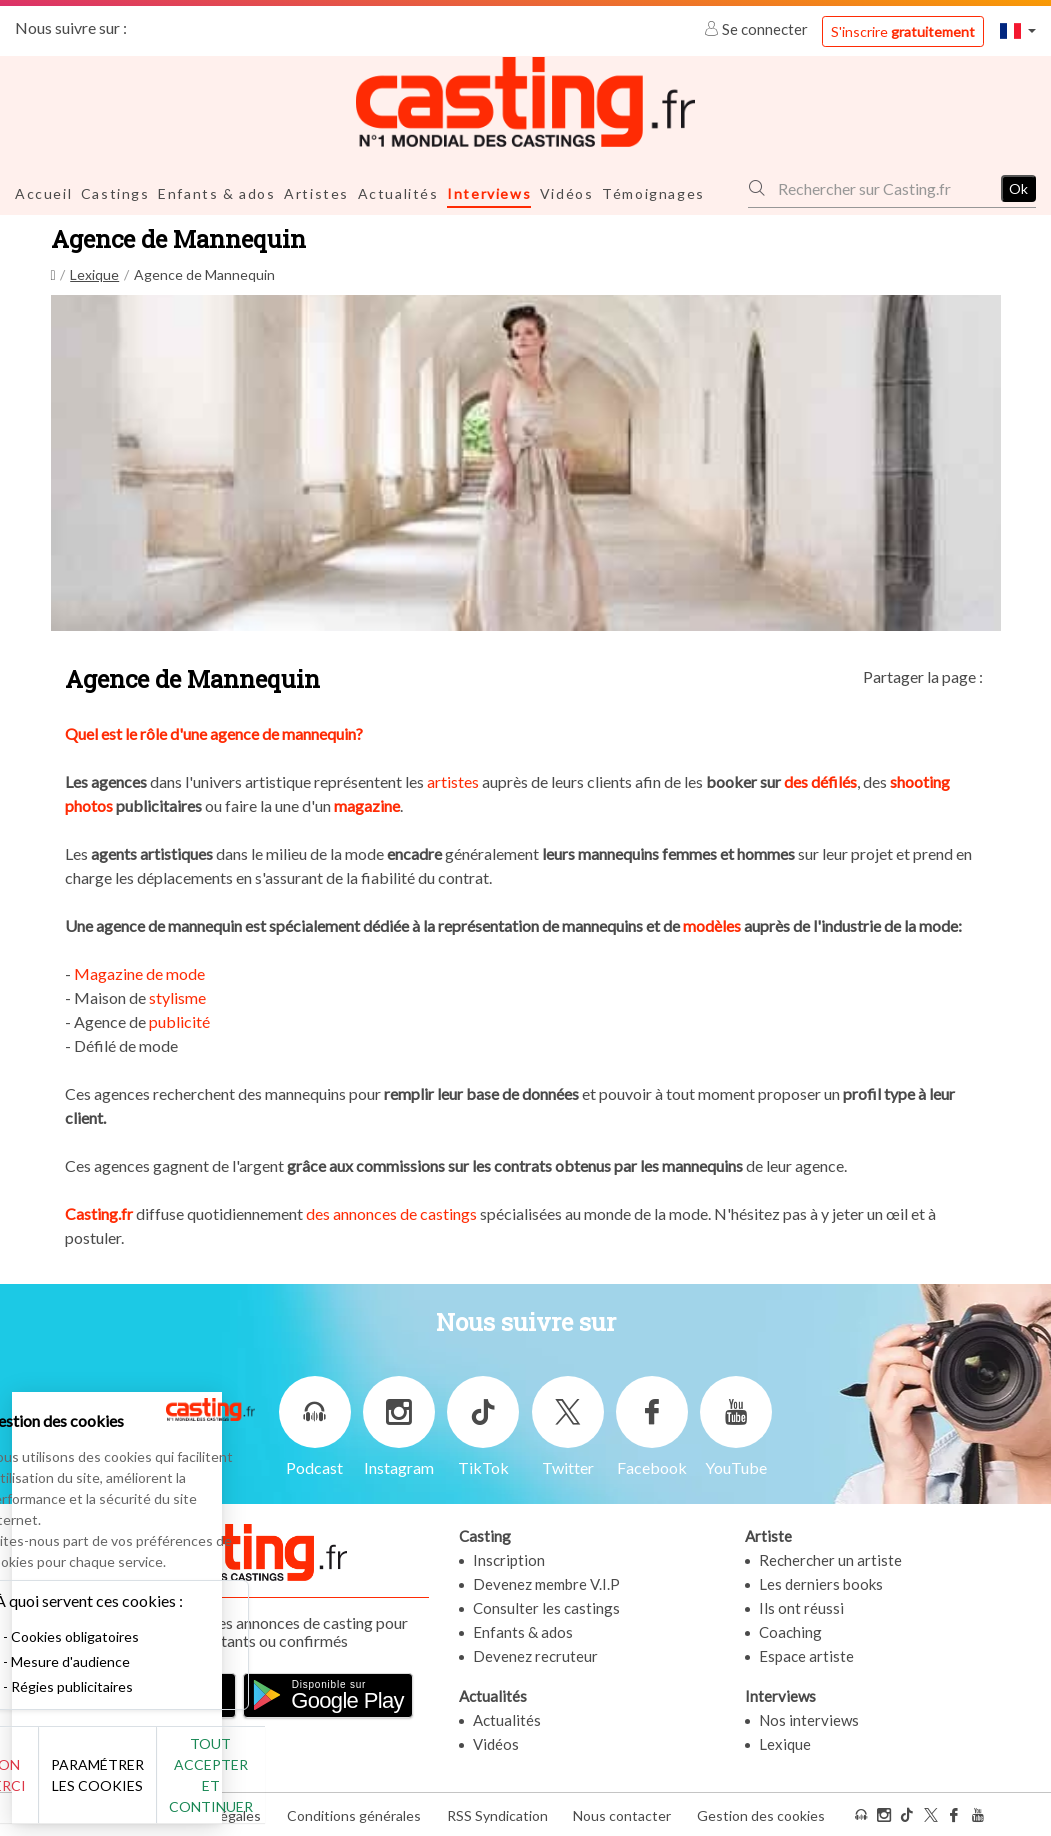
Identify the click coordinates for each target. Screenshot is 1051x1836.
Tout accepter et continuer (361, 1785)
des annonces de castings (393, 1212)
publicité (179, 1020)
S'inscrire (903, 31)
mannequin (319, 732)
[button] (1018, 30)
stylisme (177, 996)
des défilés (820, 780)
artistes (453, 780)
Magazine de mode (139, 972)
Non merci (82, 1785)
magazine (367, 804)
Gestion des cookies (761, 1814)
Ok (1018, 187)
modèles (710, 924)
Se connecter (757, 29)
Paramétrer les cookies (222, 1786)
